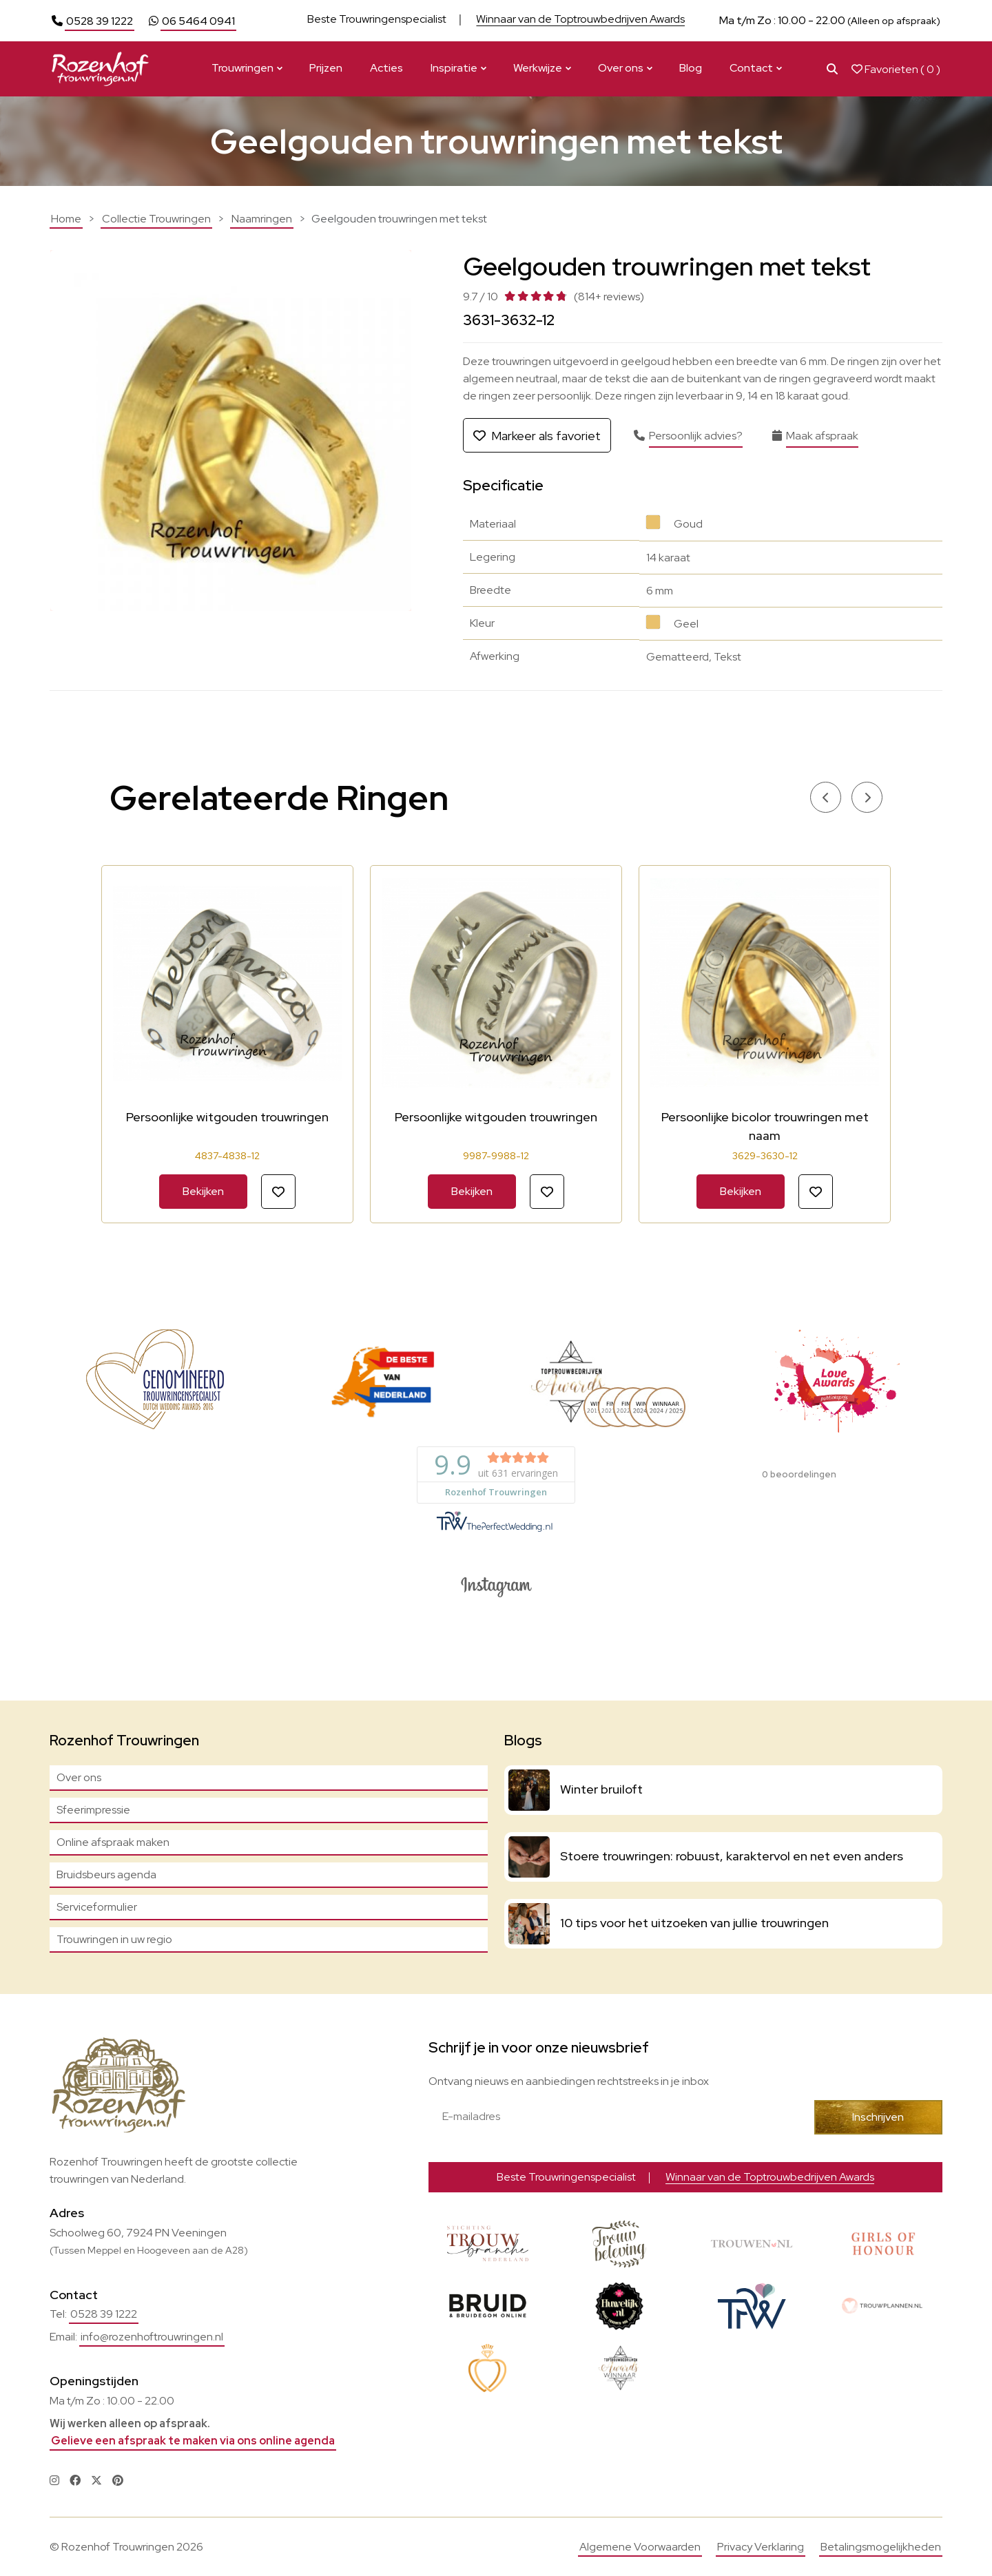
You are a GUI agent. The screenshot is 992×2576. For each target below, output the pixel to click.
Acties (386, 68)
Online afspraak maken (112, 1842)
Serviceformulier (96, 1907)
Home (66, 218)
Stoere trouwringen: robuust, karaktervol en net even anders (731, 1856)
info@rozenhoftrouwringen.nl (152, 2336)
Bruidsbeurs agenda (106, 1874)
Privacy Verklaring (760, 2546)
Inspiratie (454, 68)
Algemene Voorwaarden (640, 2546)
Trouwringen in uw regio (114, 1939)
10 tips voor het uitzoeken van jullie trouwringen (694, 1923)
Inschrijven (878, 2117)
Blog (690, 68)
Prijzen (325, 68)
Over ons (620, 68)
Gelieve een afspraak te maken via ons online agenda (193, 2440)
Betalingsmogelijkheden (880, 2546)
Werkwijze (537, 68)
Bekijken (203, 1191)
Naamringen (261, 218)
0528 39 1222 (99, 21)
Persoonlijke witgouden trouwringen (227, 1117)
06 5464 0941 (198, 21)
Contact (751, 68)
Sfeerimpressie (93, 1810)
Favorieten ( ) (895, 69)
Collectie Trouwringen (156, 218)
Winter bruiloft (601, 1789)
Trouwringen (242, 68)
